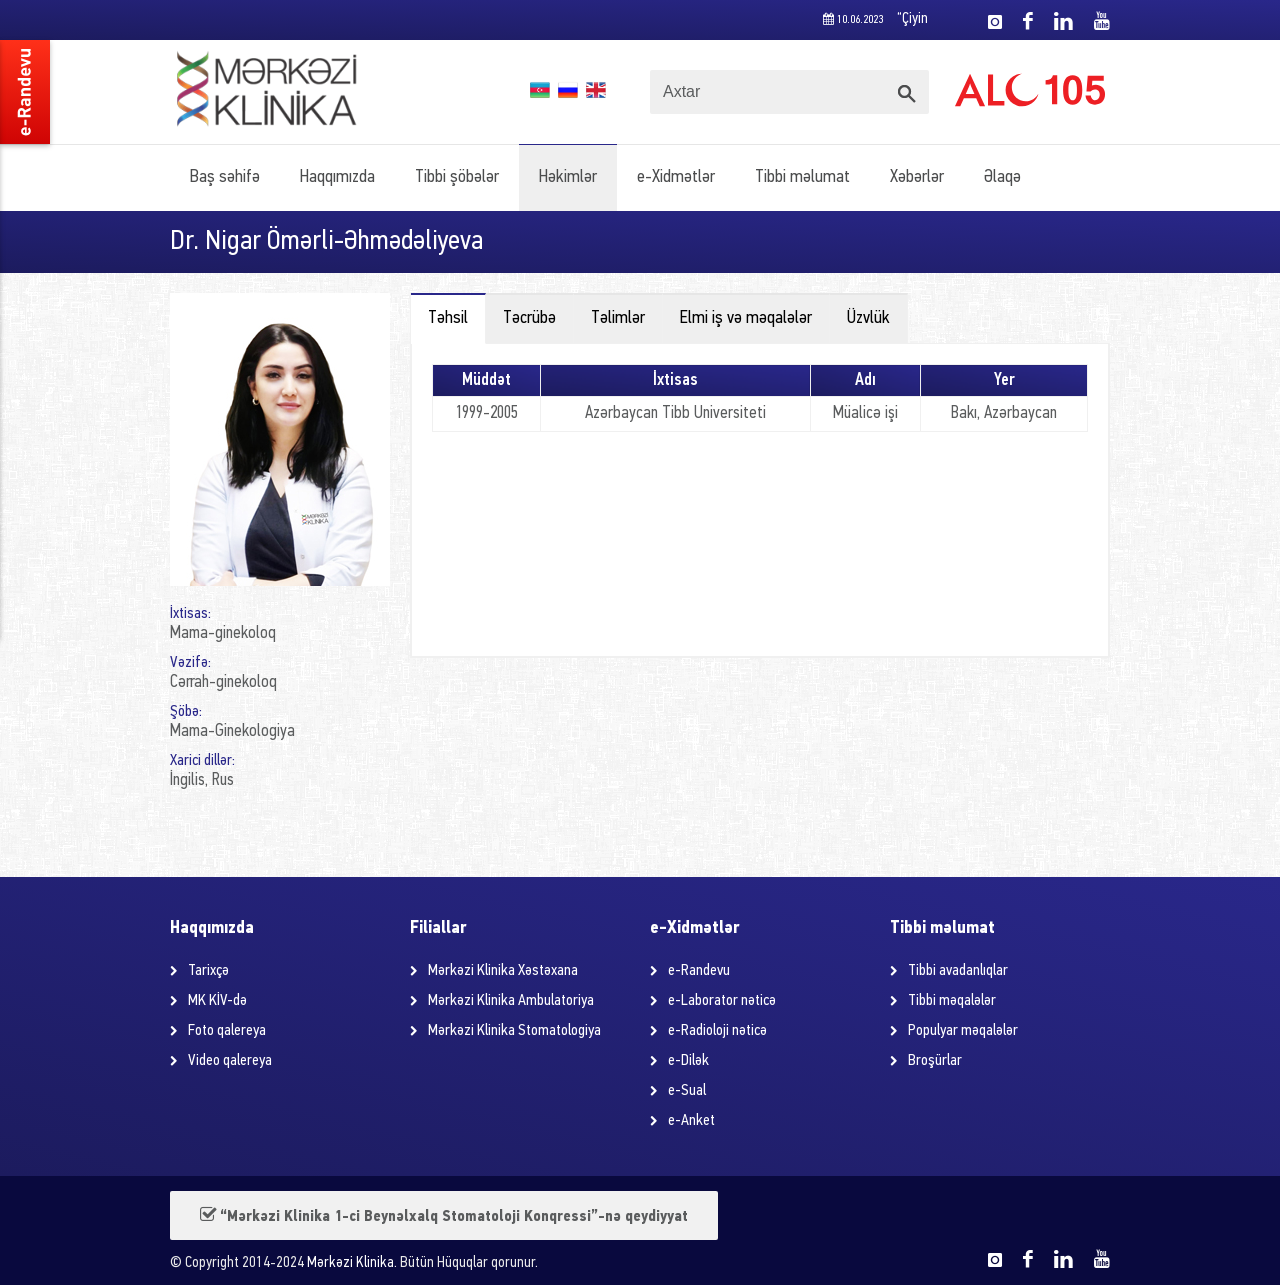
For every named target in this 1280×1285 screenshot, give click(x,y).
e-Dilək (688, 1061)
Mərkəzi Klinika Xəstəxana (503, 971)
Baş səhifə (225, 177)
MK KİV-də (217, 1001)
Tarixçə (208, 971)
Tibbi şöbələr (457, 177)
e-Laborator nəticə (722, 1001)
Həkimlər (568, 177)
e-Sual (687, 1091)
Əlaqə (1002, 177)
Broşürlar (935, 1061)
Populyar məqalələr (963, 1031)
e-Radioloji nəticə (717, 1031)
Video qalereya (230, 1061)
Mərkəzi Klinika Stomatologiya (514, 1031)
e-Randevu (699, 971)
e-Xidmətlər (676, 177)
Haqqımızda (337, 177)
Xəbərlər (917, 177)
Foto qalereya (227, 1031)
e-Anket (691, 1121)
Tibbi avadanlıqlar (958, 971)
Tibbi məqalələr (952, 1001)
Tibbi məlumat (802, 177)
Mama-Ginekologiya (232, 731)
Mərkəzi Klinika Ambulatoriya (511, 1001)
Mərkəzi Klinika (350, 1263)
